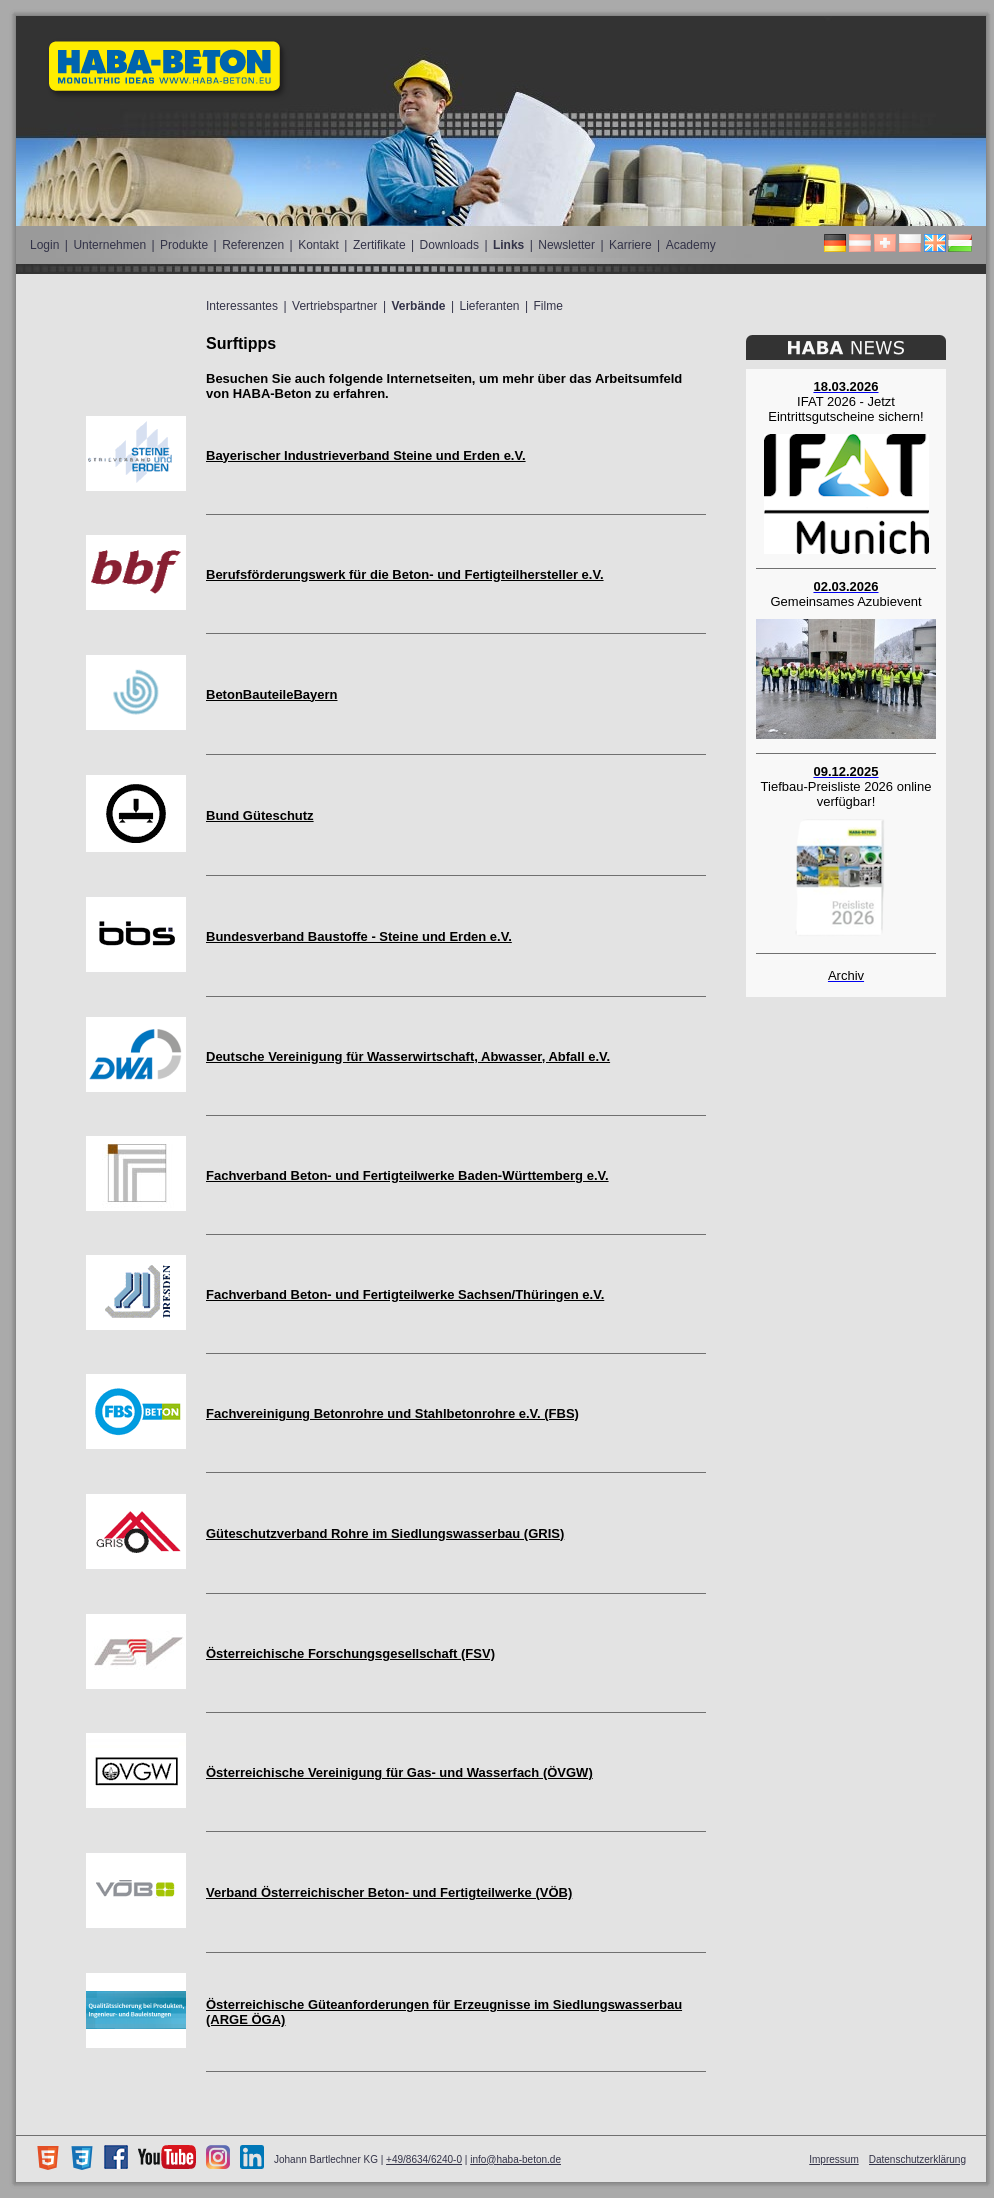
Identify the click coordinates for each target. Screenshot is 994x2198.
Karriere (630, 245)
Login (44, 245)
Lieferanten (489, 306)
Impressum (833, 2159)
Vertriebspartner (334, 306)
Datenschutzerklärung (917, 2159)
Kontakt (318, 245)
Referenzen (253, 245)
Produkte (184, 245)
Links (508, 245)
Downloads (449, 245)
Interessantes (242, 306)
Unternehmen (109, 245)
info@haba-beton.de (515, 2159)
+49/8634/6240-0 (424, 2159)
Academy (691, 245)
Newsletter (566, 245)
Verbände (418, 306)
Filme (548, 306)
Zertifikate (379, 245)
